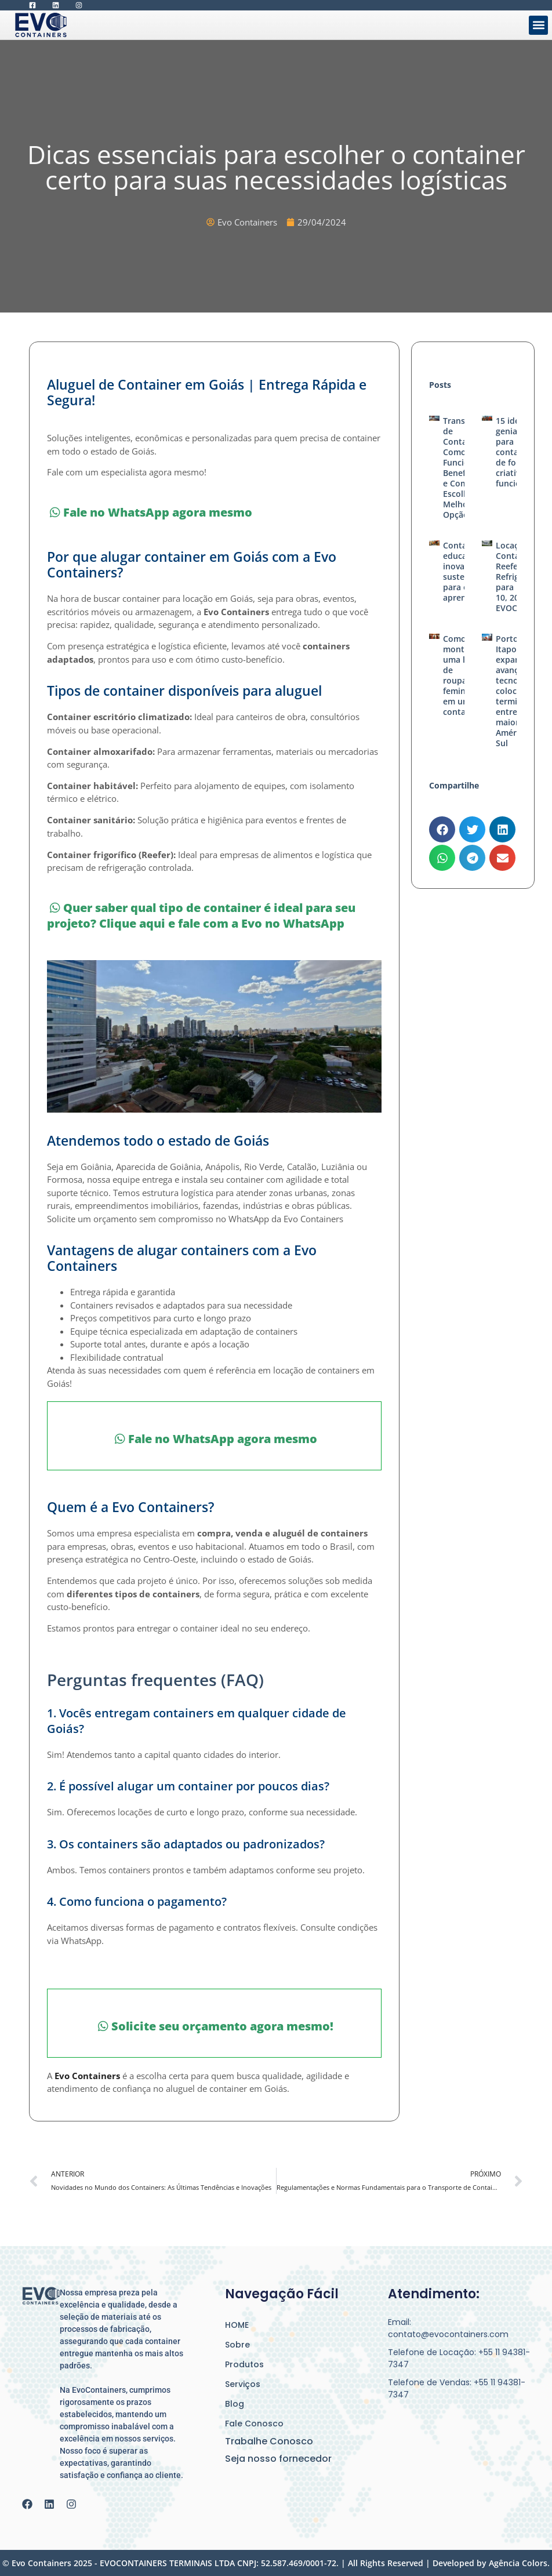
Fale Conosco (254, 2423)
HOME (237, 2325)
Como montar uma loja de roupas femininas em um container (462, 675)
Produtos (244, 2364)
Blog (234, 2404)
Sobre (237, 2344)
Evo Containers (87, 2075)
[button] (538, 25)
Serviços (242, 2384)
